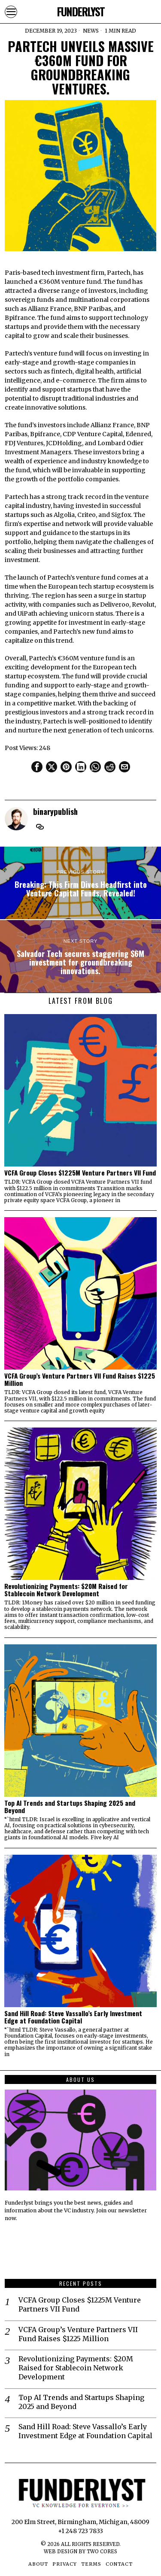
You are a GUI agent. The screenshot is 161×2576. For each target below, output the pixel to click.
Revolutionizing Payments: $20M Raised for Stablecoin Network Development (66, 1590)
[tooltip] (37, 766)
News (91, 30)
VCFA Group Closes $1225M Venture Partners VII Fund (80, 1172)
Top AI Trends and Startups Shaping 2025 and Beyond (69, 1806)
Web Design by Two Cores (80, 2552)
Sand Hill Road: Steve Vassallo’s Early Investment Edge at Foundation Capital (73, 2017)
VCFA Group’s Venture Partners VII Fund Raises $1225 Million (79, 1379)
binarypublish (55, 811)
